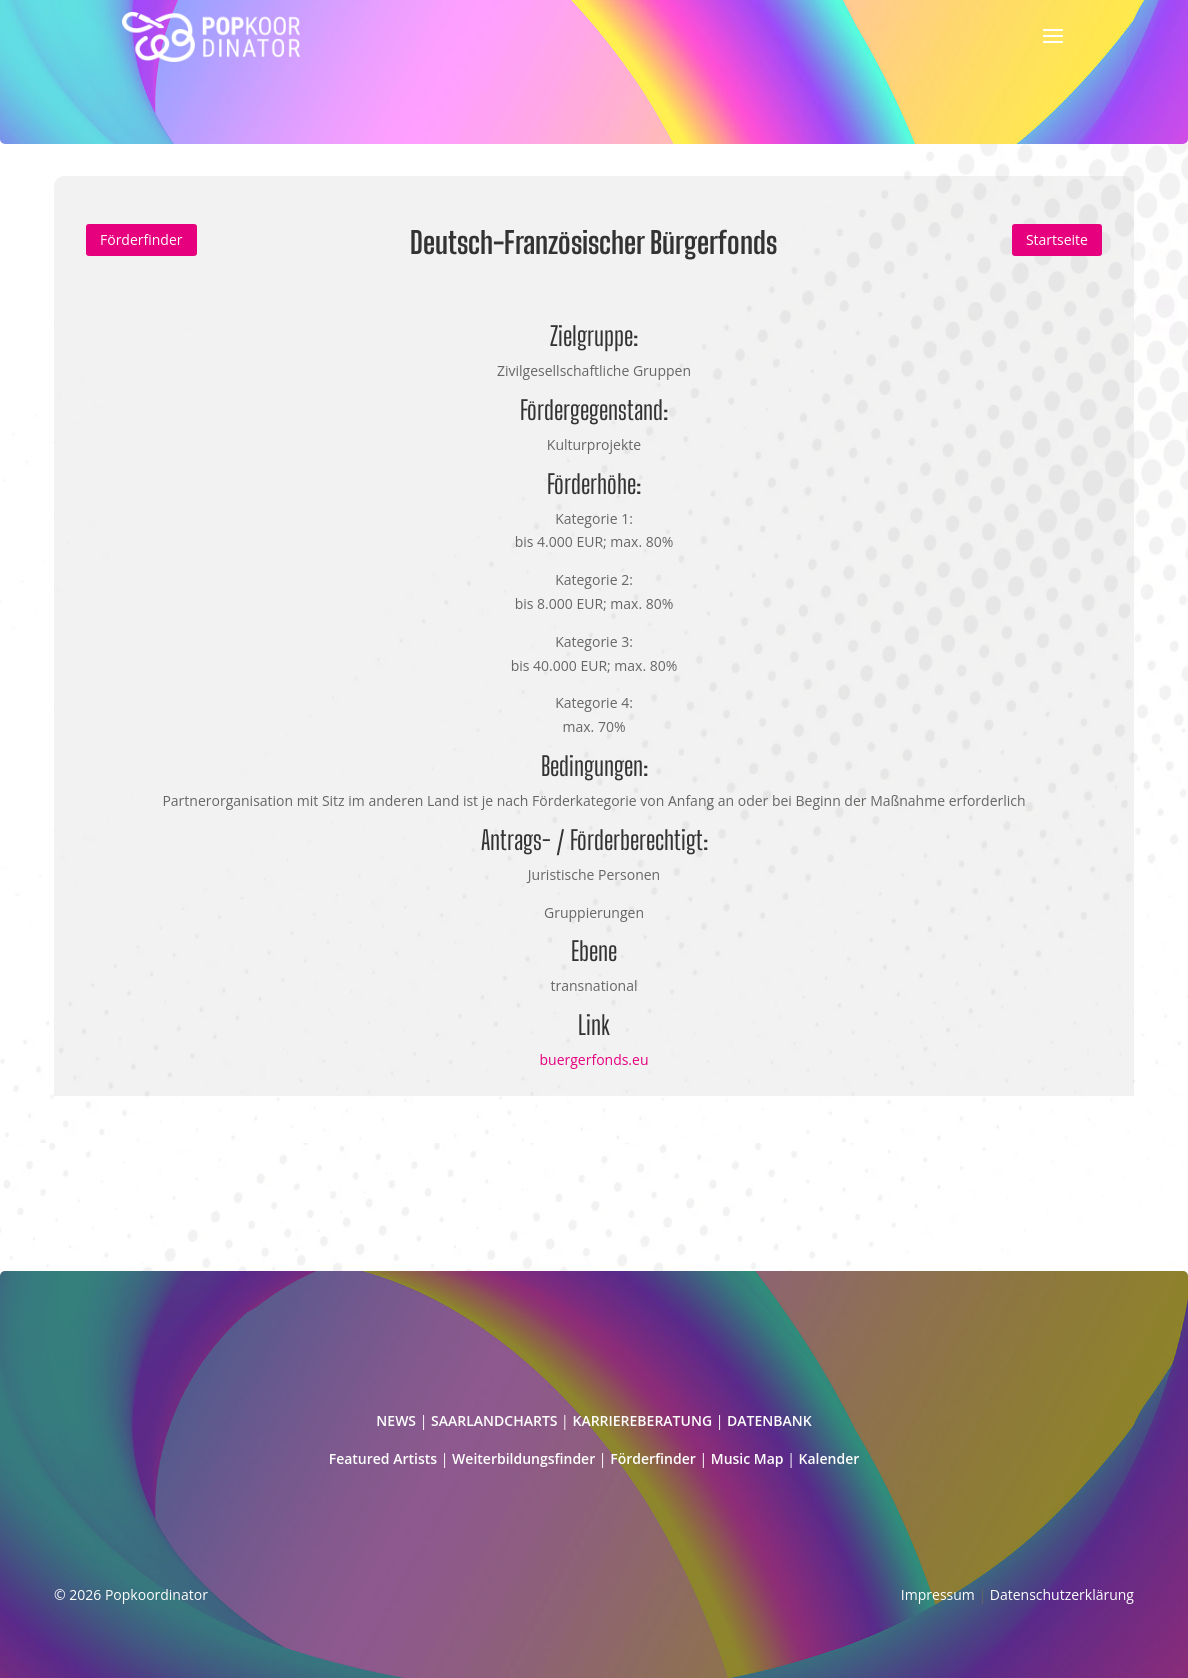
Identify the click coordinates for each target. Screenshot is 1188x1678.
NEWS (396, 1420)
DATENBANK (769, 1420)
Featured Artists (383, 1458)
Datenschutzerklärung (1062, 1594)
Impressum (938, 1594)
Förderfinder (141, 239)
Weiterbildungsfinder (523, 1458)
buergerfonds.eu (594, 1059)
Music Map (747, 1458)
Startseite (1057, 239)
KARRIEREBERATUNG (642, 1420)
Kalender (829, 1458)
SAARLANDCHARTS (494, 1420)
